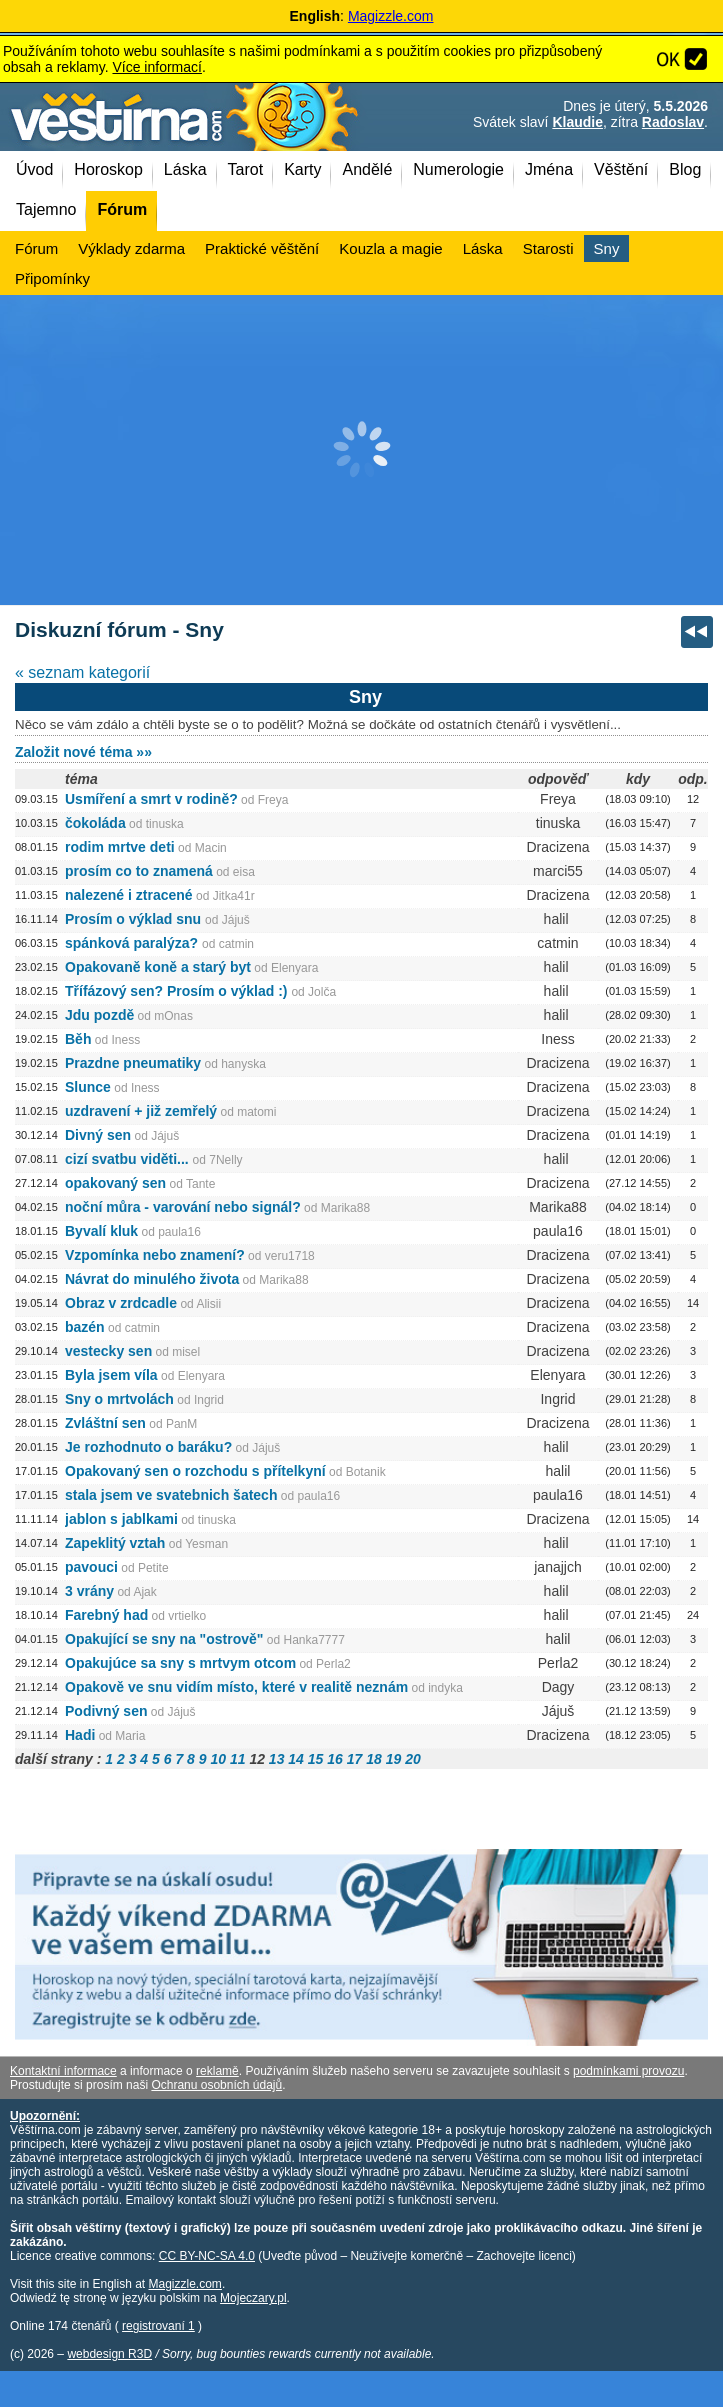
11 (238, 1759)
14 (296, 1759)
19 (394, 1759)
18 (374, 1759)
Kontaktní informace (63, 2071)
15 (316, 1759)
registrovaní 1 (158, 2326)
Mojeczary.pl (253, 2298)
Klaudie (577, 122)
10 (218, 1759)
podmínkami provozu (628, 2071)
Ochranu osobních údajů (216, 2085)
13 (277, 1759)
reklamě (217, 2071)
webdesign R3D (109, 2354)
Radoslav (673, 122)
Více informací (156, 67)
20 (413, 1759)
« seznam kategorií (82, 672)
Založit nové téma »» (83, 752)
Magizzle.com (391, 16)
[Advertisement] (361, 450)
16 (335, 1759)
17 (355, 1759)
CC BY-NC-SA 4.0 (207, 2256)
